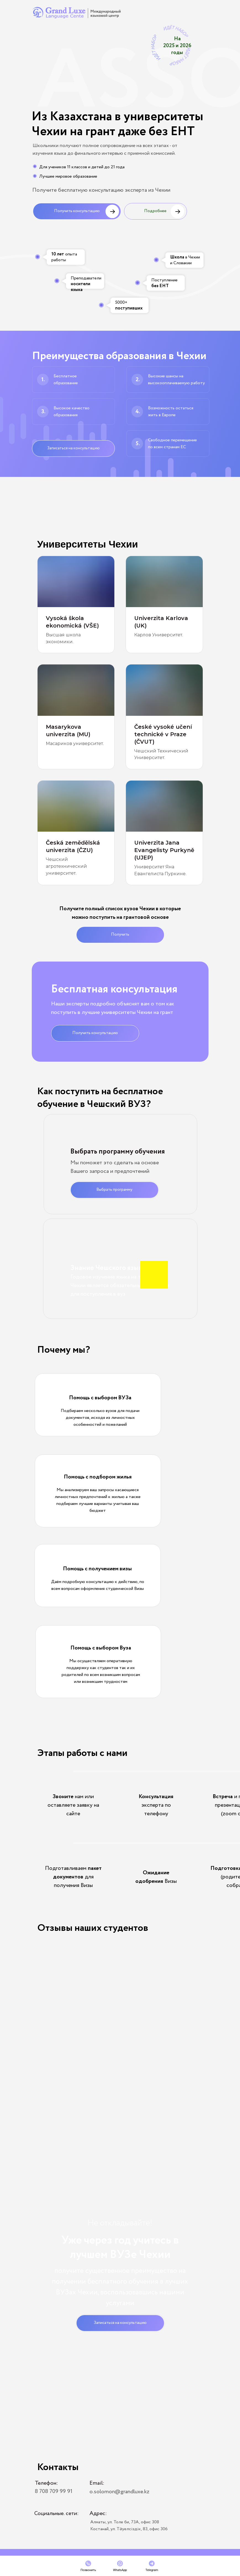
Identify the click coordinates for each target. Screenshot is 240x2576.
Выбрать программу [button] (114, 1190)
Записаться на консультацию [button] (73, 448)
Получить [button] (120, 934)
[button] (79, 2069)
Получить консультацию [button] (77, 211)
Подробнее (155, 211)
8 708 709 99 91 (53, 2491)
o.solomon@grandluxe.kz (119, 2492)
